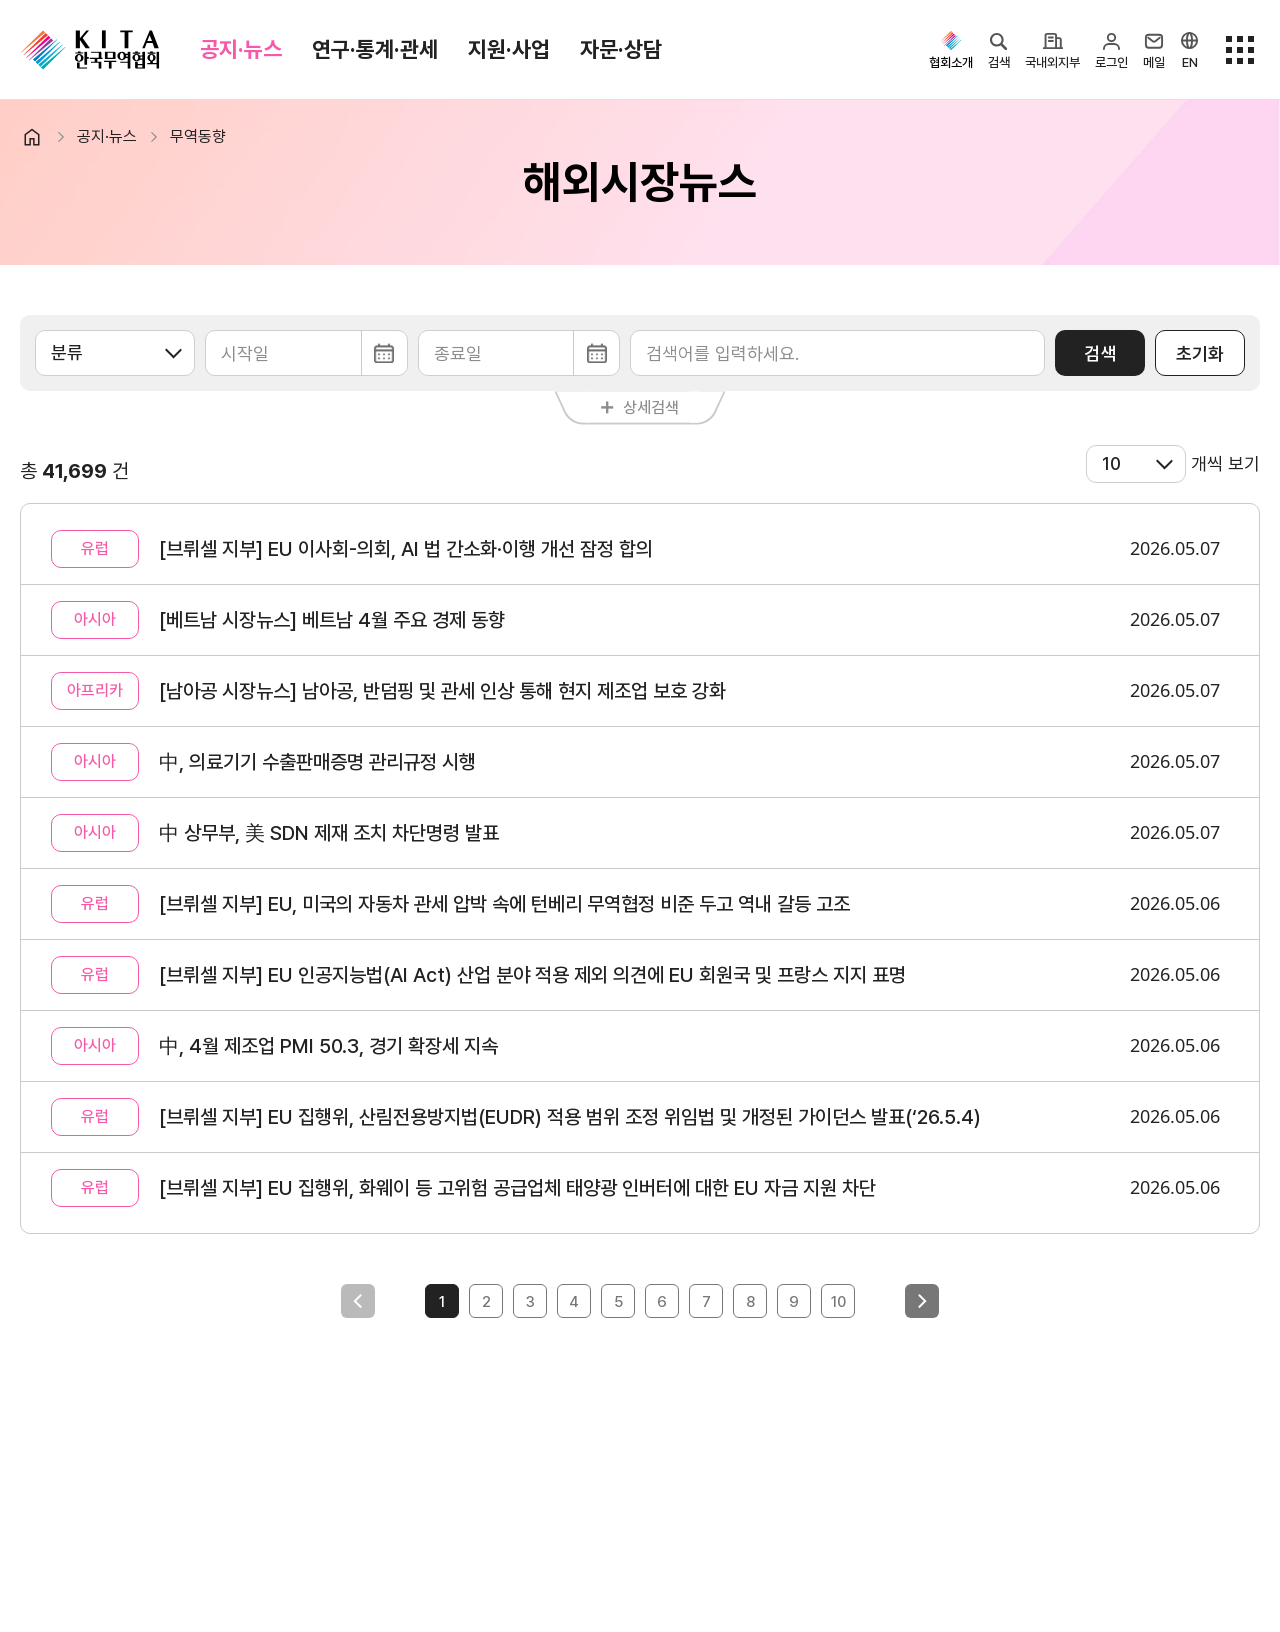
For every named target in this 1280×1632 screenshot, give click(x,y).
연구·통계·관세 (375, 49)
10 (838, 1302)
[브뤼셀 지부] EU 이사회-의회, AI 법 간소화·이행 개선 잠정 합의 (406, 549)
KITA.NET (90, 50)
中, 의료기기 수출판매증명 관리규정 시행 (317, 762)
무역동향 (198, 136)
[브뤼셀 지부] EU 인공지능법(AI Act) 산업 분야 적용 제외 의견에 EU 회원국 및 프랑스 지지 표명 (532, 975)
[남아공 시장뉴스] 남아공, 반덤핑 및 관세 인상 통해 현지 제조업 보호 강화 (442, 691)
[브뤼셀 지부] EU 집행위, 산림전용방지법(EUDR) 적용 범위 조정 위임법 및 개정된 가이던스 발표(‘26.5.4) (570, 1117)
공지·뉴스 (241, 49)
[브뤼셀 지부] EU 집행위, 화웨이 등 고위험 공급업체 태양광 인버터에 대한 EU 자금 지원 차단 (517, 1188)
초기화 (1200, 353)
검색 (1100, 353)
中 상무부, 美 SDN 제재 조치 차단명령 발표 (329, 833)
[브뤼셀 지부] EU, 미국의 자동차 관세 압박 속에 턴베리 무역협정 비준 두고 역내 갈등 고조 (504, 904)
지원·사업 (509, 49)
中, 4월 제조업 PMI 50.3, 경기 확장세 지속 (328, 1046)
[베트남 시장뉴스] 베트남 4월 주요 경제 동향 (332, 620)
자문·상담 (621, 49)
